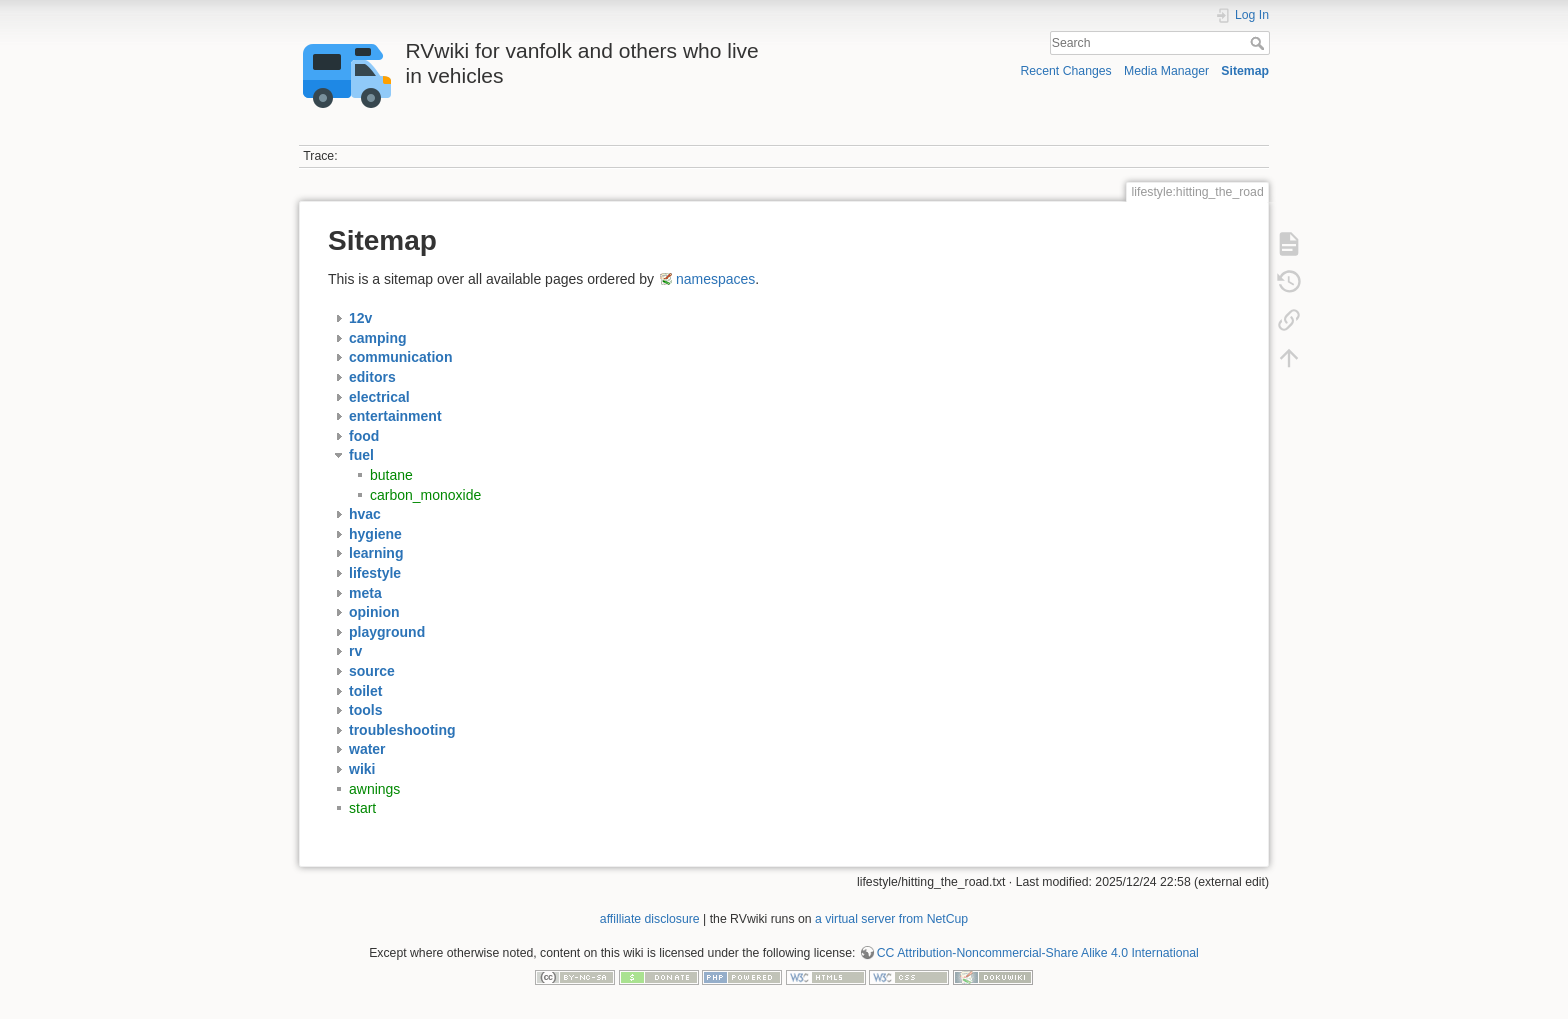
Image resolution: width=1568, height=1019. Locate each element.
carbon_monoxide (425, 495)
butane (391, 475)
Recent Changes (1065, 71)
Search (1259, 43)
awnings (374, 789)
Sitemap (1245, 71)
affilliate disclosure (650, 919)
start (362, 808)
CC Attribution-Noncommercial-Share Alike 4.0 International (1038, 953)
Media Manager (1166, 71)
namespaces (715, 279)
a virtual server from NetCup (891, 919)
